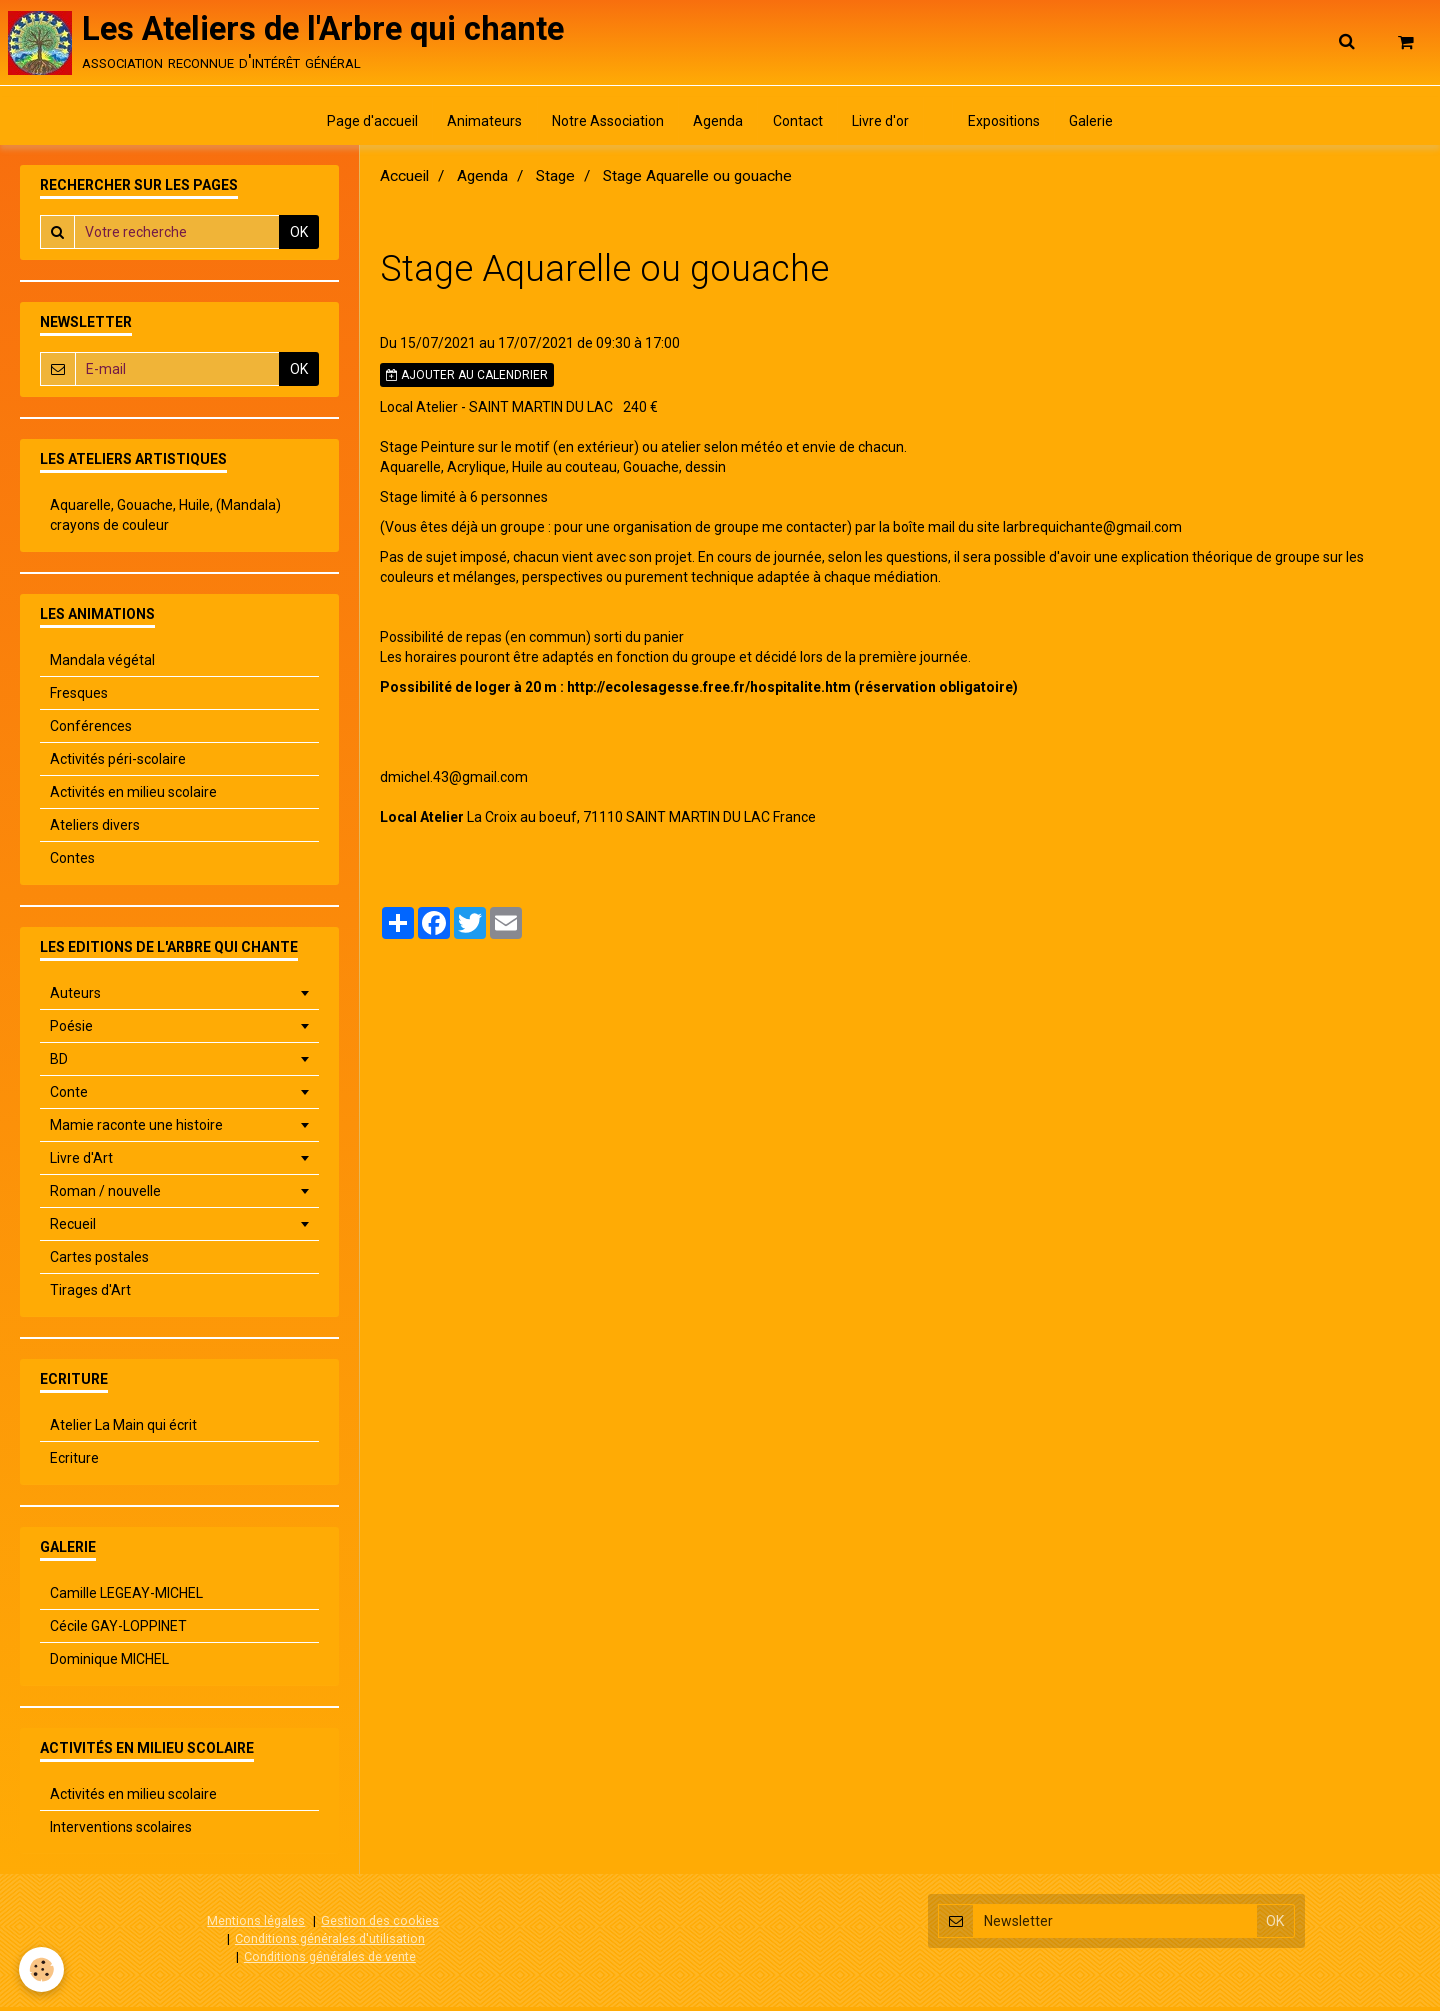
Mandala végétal (102, 665)
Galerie (1098, 125)
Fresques (79, 698)
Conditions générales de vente (330, 1960)
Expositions (1009, 125)
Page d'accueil (366, 125)
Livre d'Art (81, 1163)
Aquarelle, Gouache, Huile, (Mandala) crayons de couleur (165, 520)
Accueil (404, 181)
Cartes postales (99, 1262)
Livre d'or (882, 125)
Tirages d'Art (90, 1295)
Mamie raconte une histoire (136, 1130)
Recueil (73, 1229)
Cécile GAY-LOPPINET (118, 1631)
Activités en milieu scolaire (133, 797)
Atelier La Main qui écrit (123, 1430)
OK (299, 237)
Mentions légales (256, 1925)
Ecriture (74, 1463)
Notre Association (605, 125)
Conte (69, 1097)
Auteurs (75, 998)
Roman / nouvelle (105, 1196)
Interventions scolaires (121, 1832)
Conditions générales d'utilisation (330, 1942)
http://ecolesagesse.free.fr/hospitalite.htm (709, 692)
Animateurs (480, 125)
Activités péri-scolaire (118, 764)
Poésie (71, 1031)
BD (59, 1064)
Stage (555, 181)
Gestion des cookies (380, 1925)
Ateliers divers (95, 830)
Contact (798, 125)
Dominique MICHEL (109, 1664)
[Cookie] (42, 1969)
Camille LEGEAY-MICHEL (126, 1598)
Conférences (91, 731)
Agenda (717, 125)
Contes (72, 863)
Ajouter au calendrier (467, 380)
